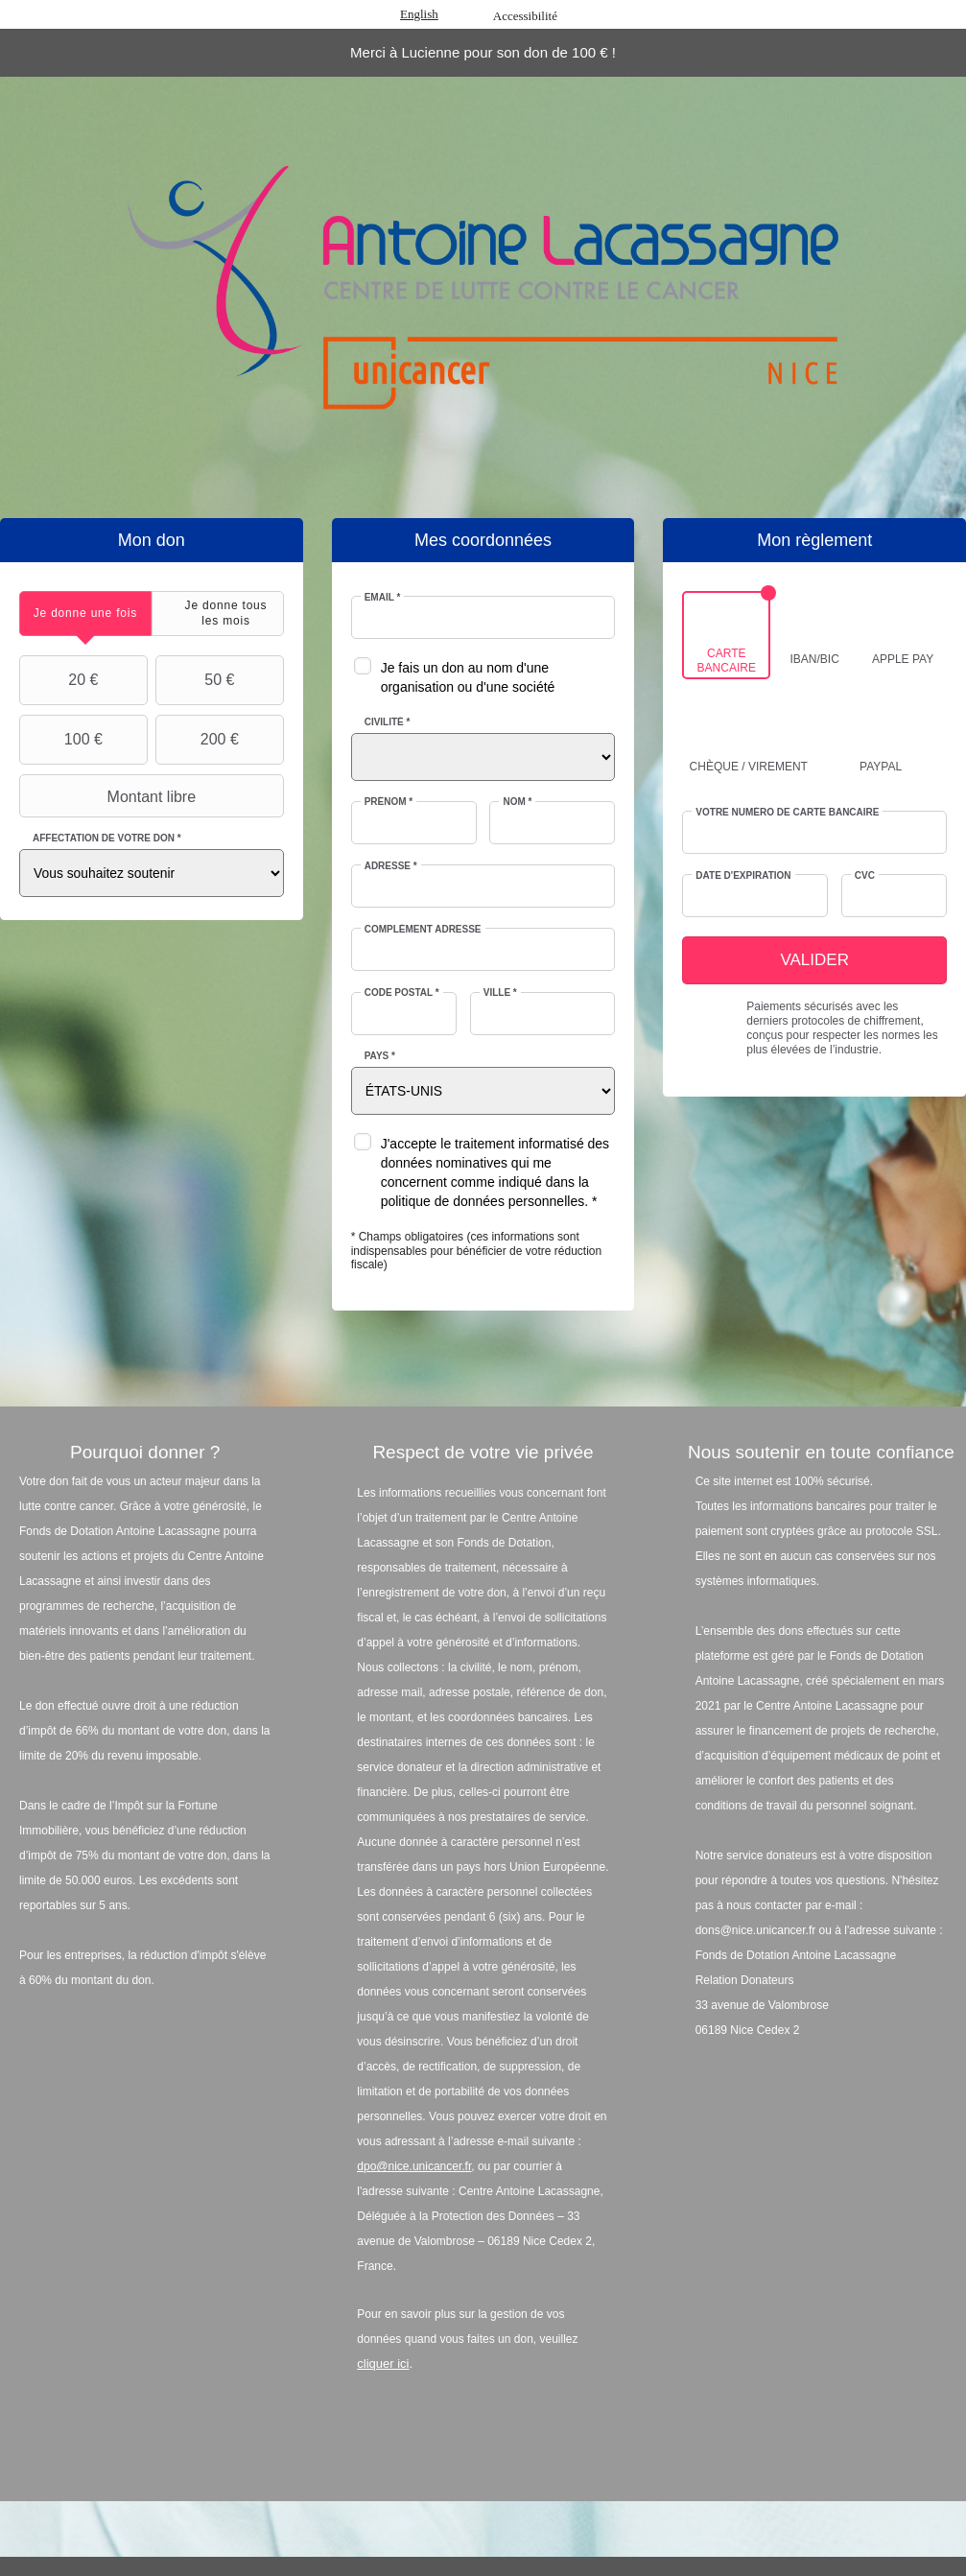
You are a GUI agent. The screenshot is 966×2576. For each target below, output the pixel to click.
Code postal (402, 992)
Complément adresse (423, 929)
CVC (865, 875)
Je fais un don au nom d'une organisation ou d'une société (468, 677)
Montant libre (110, 796)
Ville (500, 992)
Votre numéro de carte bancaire (787, 812)
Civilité (388, 722)
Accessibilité (525, 16)
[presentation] (85, 613)
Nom (517, 801)
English (419, 14)
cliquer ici (383, 2363)
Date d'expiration (742, 875)
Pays (380, 1056)
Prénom (389, 801)
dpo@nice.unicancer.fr (414, 2166)
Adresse (391, 866)
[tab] (85, 613)
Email (383, 597)
